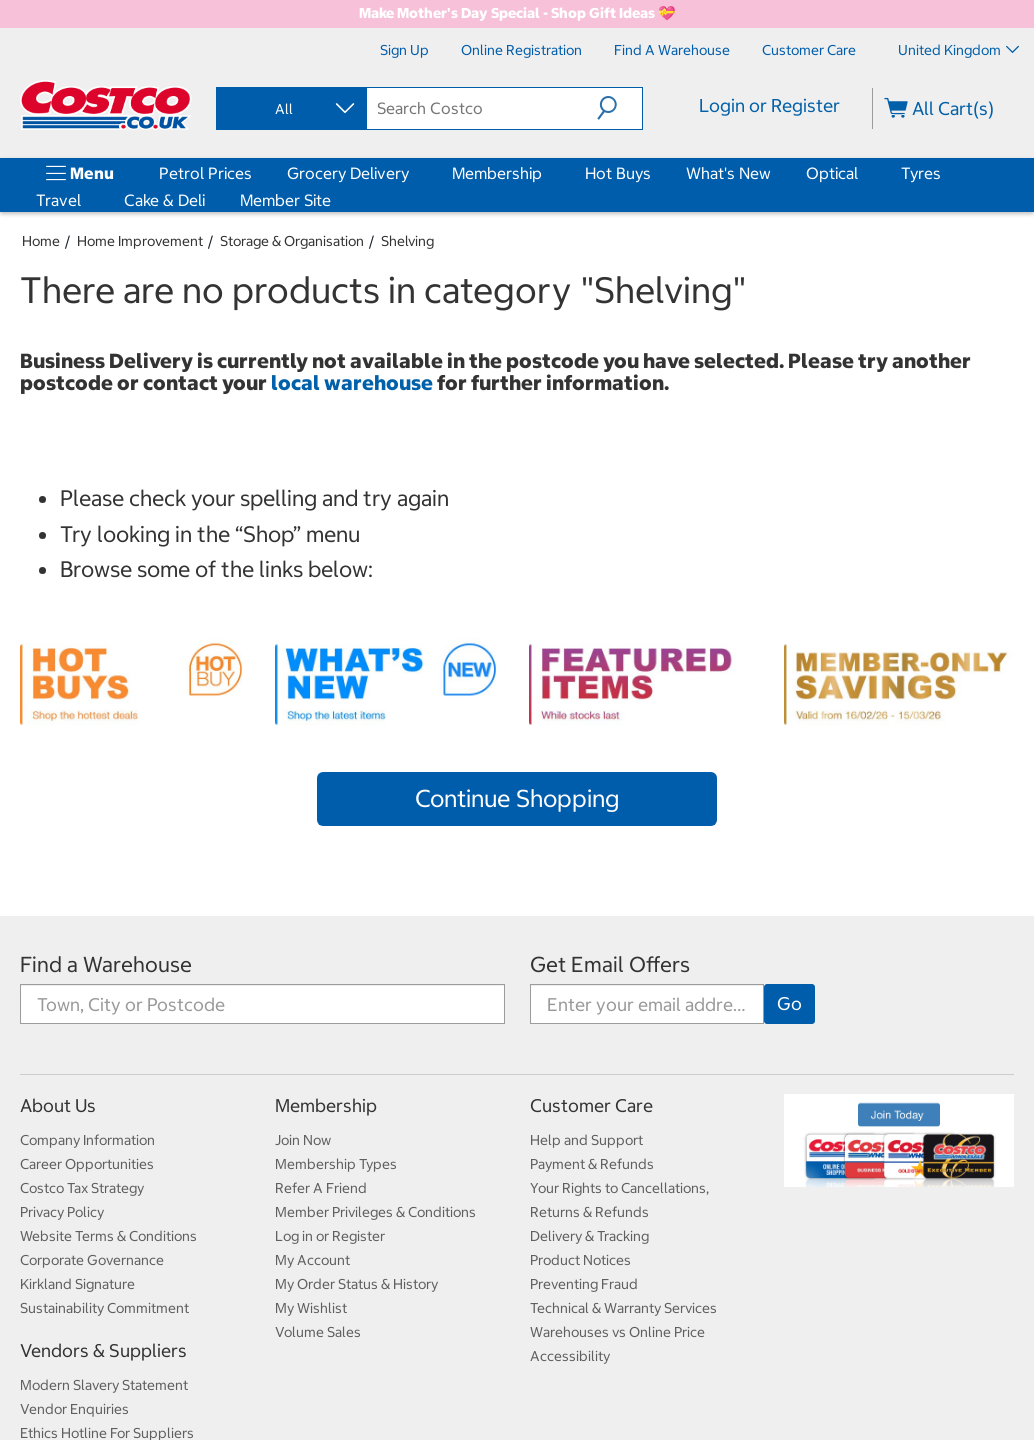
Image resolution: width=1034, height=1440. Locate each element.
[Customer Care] (809, 50)
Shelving (407, 241)
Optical (832, 173)
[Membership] (546, 173)
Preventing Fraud (584, 1284)
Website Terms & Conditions (108, 1236)
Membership (497, 173)
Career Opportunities (87, 1164)
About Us (58, 1105)
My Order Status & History (356, 1284)
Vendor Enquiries (74, 1409)
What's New (728, 173)
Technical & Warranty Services (623, 1308)
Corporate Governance (92, 1260)
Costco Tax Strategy (82, 1188)
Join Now (303, 1140)
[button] (619, 108)
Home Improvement (140, 241)
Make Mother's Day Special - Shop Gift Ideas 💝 (517, 13)
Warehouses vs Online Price (617, 1332)
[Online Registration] (521, 50)
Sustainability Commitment (104, 1308)
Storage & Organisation (292, 241)
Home (41, 241)
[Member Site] (335, 200)
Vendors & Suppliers (103, 1350)
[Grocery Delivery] (413, 173)
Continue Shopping (517, 798)
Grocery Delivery (348, 173)
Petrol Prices (205, 173)
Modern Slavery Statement (104, 1385)
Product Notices (580, 1260)
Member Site (285, 200)
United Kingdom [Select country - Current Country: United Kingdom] (958, 50)
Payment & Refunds (592, 1164)
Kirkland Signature (77, 1284)
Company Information (87, 1140)
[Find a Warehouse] (672, 50)
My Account (312, 1260)
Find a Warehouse (106, 964)
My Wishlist (311, 1308)
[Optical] (862, 173)
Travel (58, 200)
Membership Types (336, 1164)
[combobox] (290, 109)
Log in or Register (330, 1236)
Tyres (921, 173)
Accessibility (570, 1356)
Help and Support (586, 1140)
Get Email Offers (610, 964)
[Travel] (85, 200)
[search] (481, 108)
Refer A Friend (321, 1188)
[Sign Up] (404, 50)
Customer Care (591, 1105)
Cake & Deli (164, 200)
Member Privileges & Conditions (375, 1212)
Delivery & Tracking (589, 1236)
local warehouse (354, 382)
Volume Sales (318, 1332)
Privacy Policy (62, 1212)
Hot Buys (618, 173)
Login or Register (769, 105)
